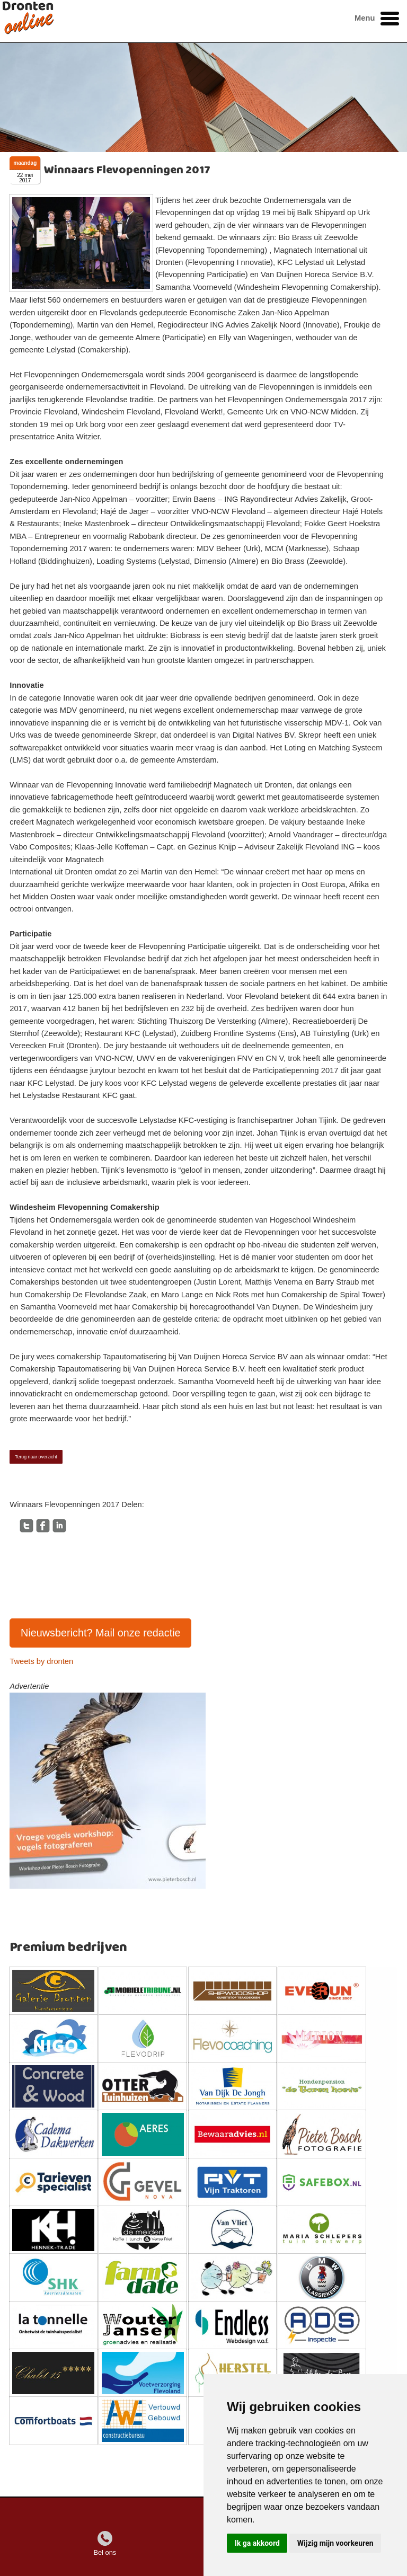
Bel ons (104, 2552)
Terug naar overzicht (36, 1456)
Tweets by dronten (41, 1661)
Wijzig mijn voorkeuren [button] (335, 2543)
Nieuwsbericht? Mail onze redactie (101, 1633)
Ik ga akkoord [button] (257, 2543)
